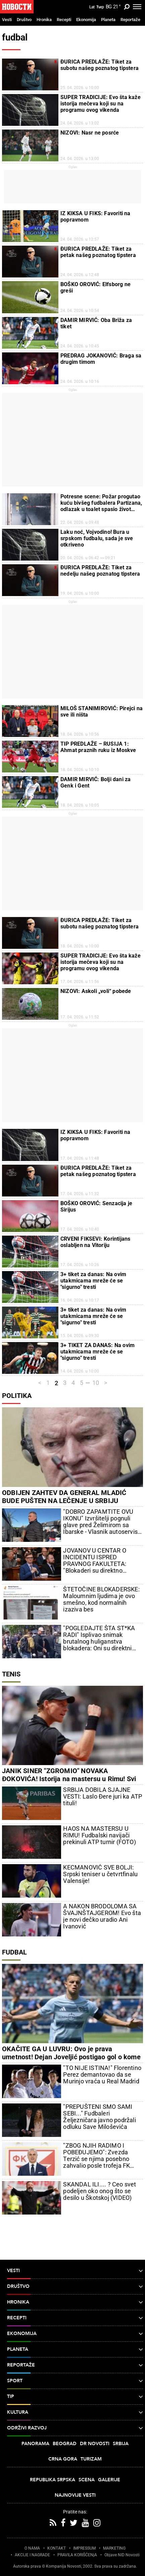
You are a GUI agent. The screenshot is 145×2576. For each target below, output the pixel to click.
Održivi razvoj (75, 2428)
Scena (87, 2480)
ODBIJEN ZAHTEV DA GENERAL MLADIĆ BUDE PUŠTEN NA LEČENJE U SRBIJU (64, 1497)
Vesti (7, 19)
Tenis (11, 1674)
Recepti (64, 19)
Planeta (108, 19)
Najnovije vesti (75, 2495)
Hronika (44, 19)
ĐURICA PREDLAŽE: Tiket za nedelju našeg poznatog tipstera (100, 570)
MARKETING (114, 2548)
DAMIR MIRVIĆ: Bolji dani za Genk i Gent (95, 782)
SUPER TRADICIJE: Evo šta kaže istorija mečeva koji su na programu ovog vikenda (100, 103)
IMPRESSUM (84, 2548)
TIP (75, 2396)
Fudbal (14, 1952)
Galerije (109, 2480)
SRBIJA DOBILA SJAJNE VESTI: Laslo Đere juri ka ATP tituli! (102, 1796)
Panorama (35, 2443)
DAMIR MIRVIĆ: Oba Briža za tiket (96, 323)
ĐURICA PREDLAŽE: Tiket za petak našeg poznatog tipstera (98, 252)
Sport (75, 2381)
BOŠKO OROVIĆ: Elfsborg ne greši (95, 287)
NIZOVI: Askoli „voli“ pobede (95, 991)
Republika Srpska (52, 2480)
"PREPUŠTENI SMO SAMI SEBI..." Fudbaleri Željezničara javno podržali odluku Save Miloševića (99, 2116)
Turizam (91, 2459)
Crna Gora (62, 2459)
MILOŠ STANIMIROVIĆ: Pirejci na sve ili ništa (101, 711)
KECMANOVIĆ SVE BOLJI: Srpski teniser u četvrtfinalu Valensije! (100, 1874)
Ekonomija (86, 19)
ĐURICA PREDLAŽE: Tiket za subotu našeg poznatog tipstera (99, 65)
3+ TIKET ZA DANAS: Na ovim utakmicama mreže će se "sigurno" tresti (97, 1351)
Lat (92, 7)
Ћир (100, 7)
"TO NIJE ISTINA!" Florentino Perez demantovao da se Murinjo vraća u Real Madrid (102, 2075)
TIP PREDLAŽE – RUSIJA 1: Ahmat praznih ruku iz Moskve (98, 747)
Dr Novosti (94, 2443)
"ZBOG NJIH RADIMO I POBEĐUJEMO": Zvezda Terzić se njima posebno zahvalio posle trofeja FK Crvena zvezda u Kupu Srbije (102, 2155)
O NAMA (32, 2548)
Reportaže (130, 19)
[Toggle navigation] (137, 7)
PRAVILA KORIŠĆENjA (77, 2555)
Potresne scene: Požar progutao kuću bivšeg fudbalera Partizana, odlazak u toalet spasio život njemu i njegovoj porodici (101, 502)
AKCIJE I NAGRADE (32, 2555)
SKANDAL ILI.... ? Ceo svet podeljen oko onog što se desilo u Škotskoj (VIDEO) (99, 2191)
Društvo (24, 19)
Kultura (75, 2412)
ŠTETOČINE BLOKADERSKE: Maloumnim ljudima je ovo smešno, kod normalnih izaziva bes (101, 1599)
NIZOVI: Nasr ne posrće (89, 133)
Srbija (121, 2443)
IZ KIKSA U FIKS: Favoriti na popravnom (95, 216)
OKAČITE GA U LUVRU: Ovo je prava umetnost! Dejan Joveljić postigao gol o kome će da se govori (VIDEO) (71, 2057)
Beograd (65, 2443)
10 (95, 1382)
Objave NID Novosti (122, 2555)
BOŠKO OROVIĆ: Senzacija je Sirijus (96, 1206)
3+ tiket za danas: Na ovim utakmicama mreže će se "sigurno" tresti (93, 1280)
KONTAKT (56, 2548)
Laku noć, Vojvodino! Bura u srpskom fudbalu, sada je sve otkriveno (96, 538)
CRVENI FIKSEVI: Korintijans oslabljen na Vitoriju (95, 1242)
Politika (17, 1396)
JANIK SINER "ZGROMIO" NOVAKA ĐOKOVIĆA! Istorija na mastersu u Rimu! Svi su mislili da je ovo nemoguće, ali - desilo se (69, 1779)
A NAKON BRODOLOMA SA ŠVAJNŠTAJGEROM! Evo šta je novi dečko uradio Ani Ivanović (102, 1916)
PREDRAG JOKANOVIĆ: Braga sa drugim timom (100, 358)
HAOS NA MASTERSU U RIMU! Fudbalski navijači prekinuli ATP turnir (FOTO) (99, 1835)
